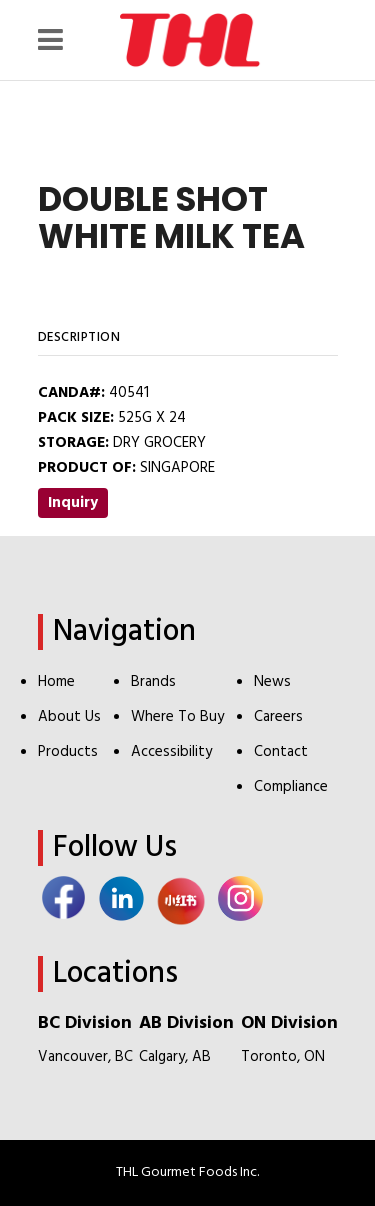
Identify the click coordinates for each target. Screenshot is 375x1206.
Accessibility (171, 752)
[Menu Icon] (55, 40)
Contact (281, 752)
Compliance (291, 787)
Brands (153, 682)
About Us (69, 717)
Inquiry (73, 503)
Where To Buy (177, 717)
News (272, 682)
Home (56, 682)
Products (68, 752)
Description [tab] (79, 337)
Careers (278, 717)
